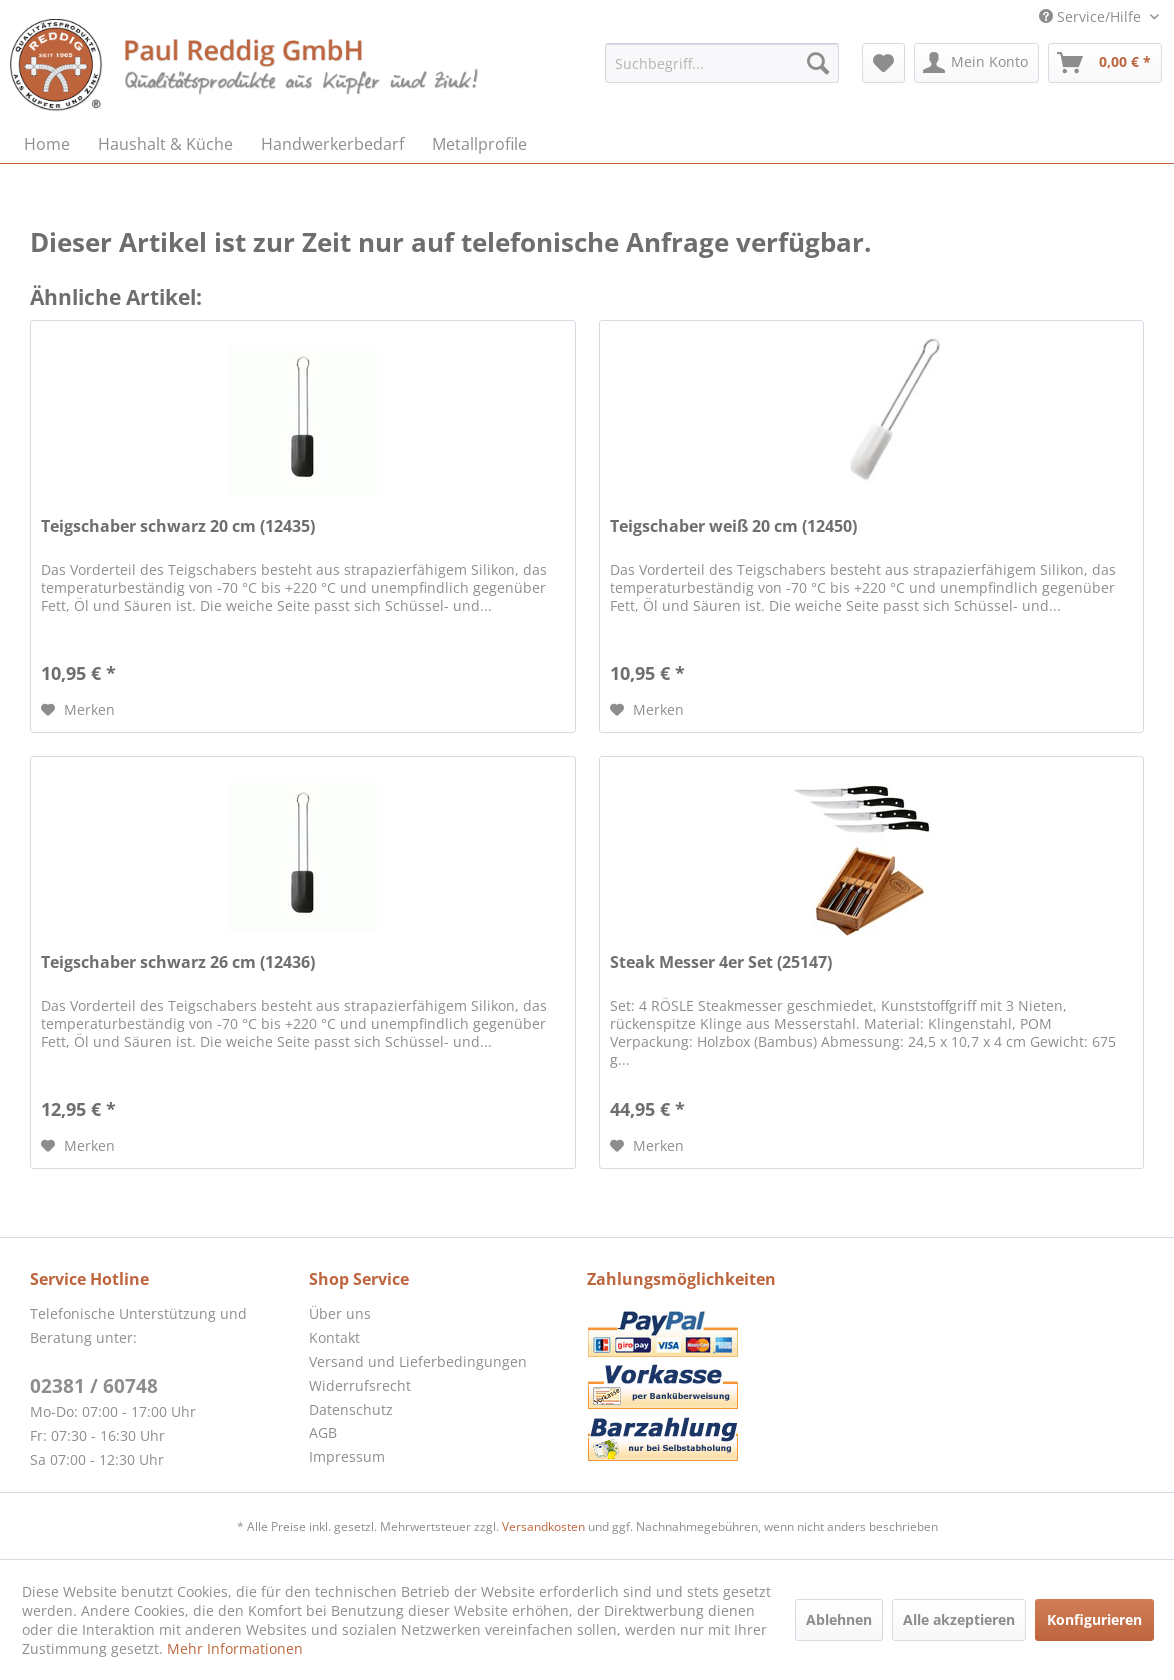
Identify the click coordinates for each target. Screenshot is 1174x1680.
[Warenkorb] (1105, 63)
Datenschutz (351, 1409)
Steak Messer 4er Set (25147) (721, 962)
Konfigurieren (1094, 1619)
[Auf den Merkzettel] (78, 710)
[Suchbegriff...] (722, 63)
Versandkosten (543, 1526)
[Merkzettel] (883, 63)
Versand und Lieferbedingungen (418, 1361)
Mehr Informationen (235, 1648)
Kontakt (334, 1337)
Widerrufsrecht (360, 1385)
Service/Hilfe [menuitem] (1092, 16)
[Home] (47, 144)
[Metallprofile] (479, 144)
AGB (323, 1432)
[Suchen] (818, 63)
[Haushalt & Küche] (165, 144)
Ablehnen (839, 1619)
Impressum (347, 1456)
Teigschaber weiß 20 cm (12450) (733, 526)
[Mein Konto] (976, 63)
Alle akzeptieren (959, 1619)
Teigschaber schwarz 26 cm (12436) (178, 962)
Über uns (340, 1313)
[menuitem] (722, 63)
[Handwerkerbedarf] (332, 144)
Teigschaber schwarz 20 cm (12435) (178, 526)
